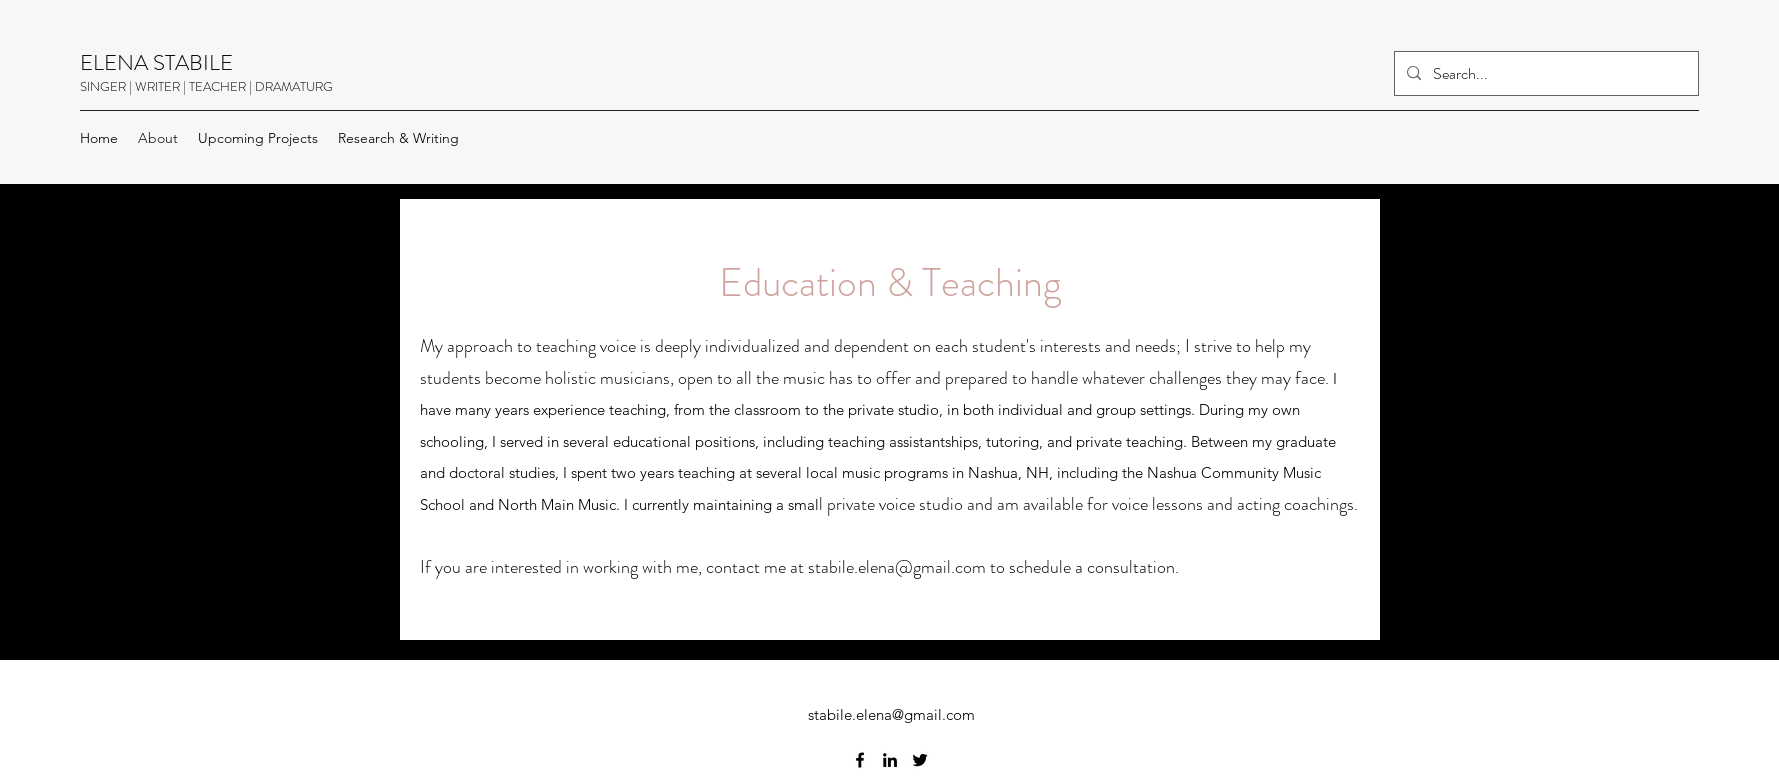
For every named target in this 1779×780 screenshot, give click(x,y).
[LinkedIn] (890, 760)
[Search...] (1544, 74)
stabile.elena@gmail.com (897, 567)
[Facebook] (860, 760)
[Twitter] (920, 760)
